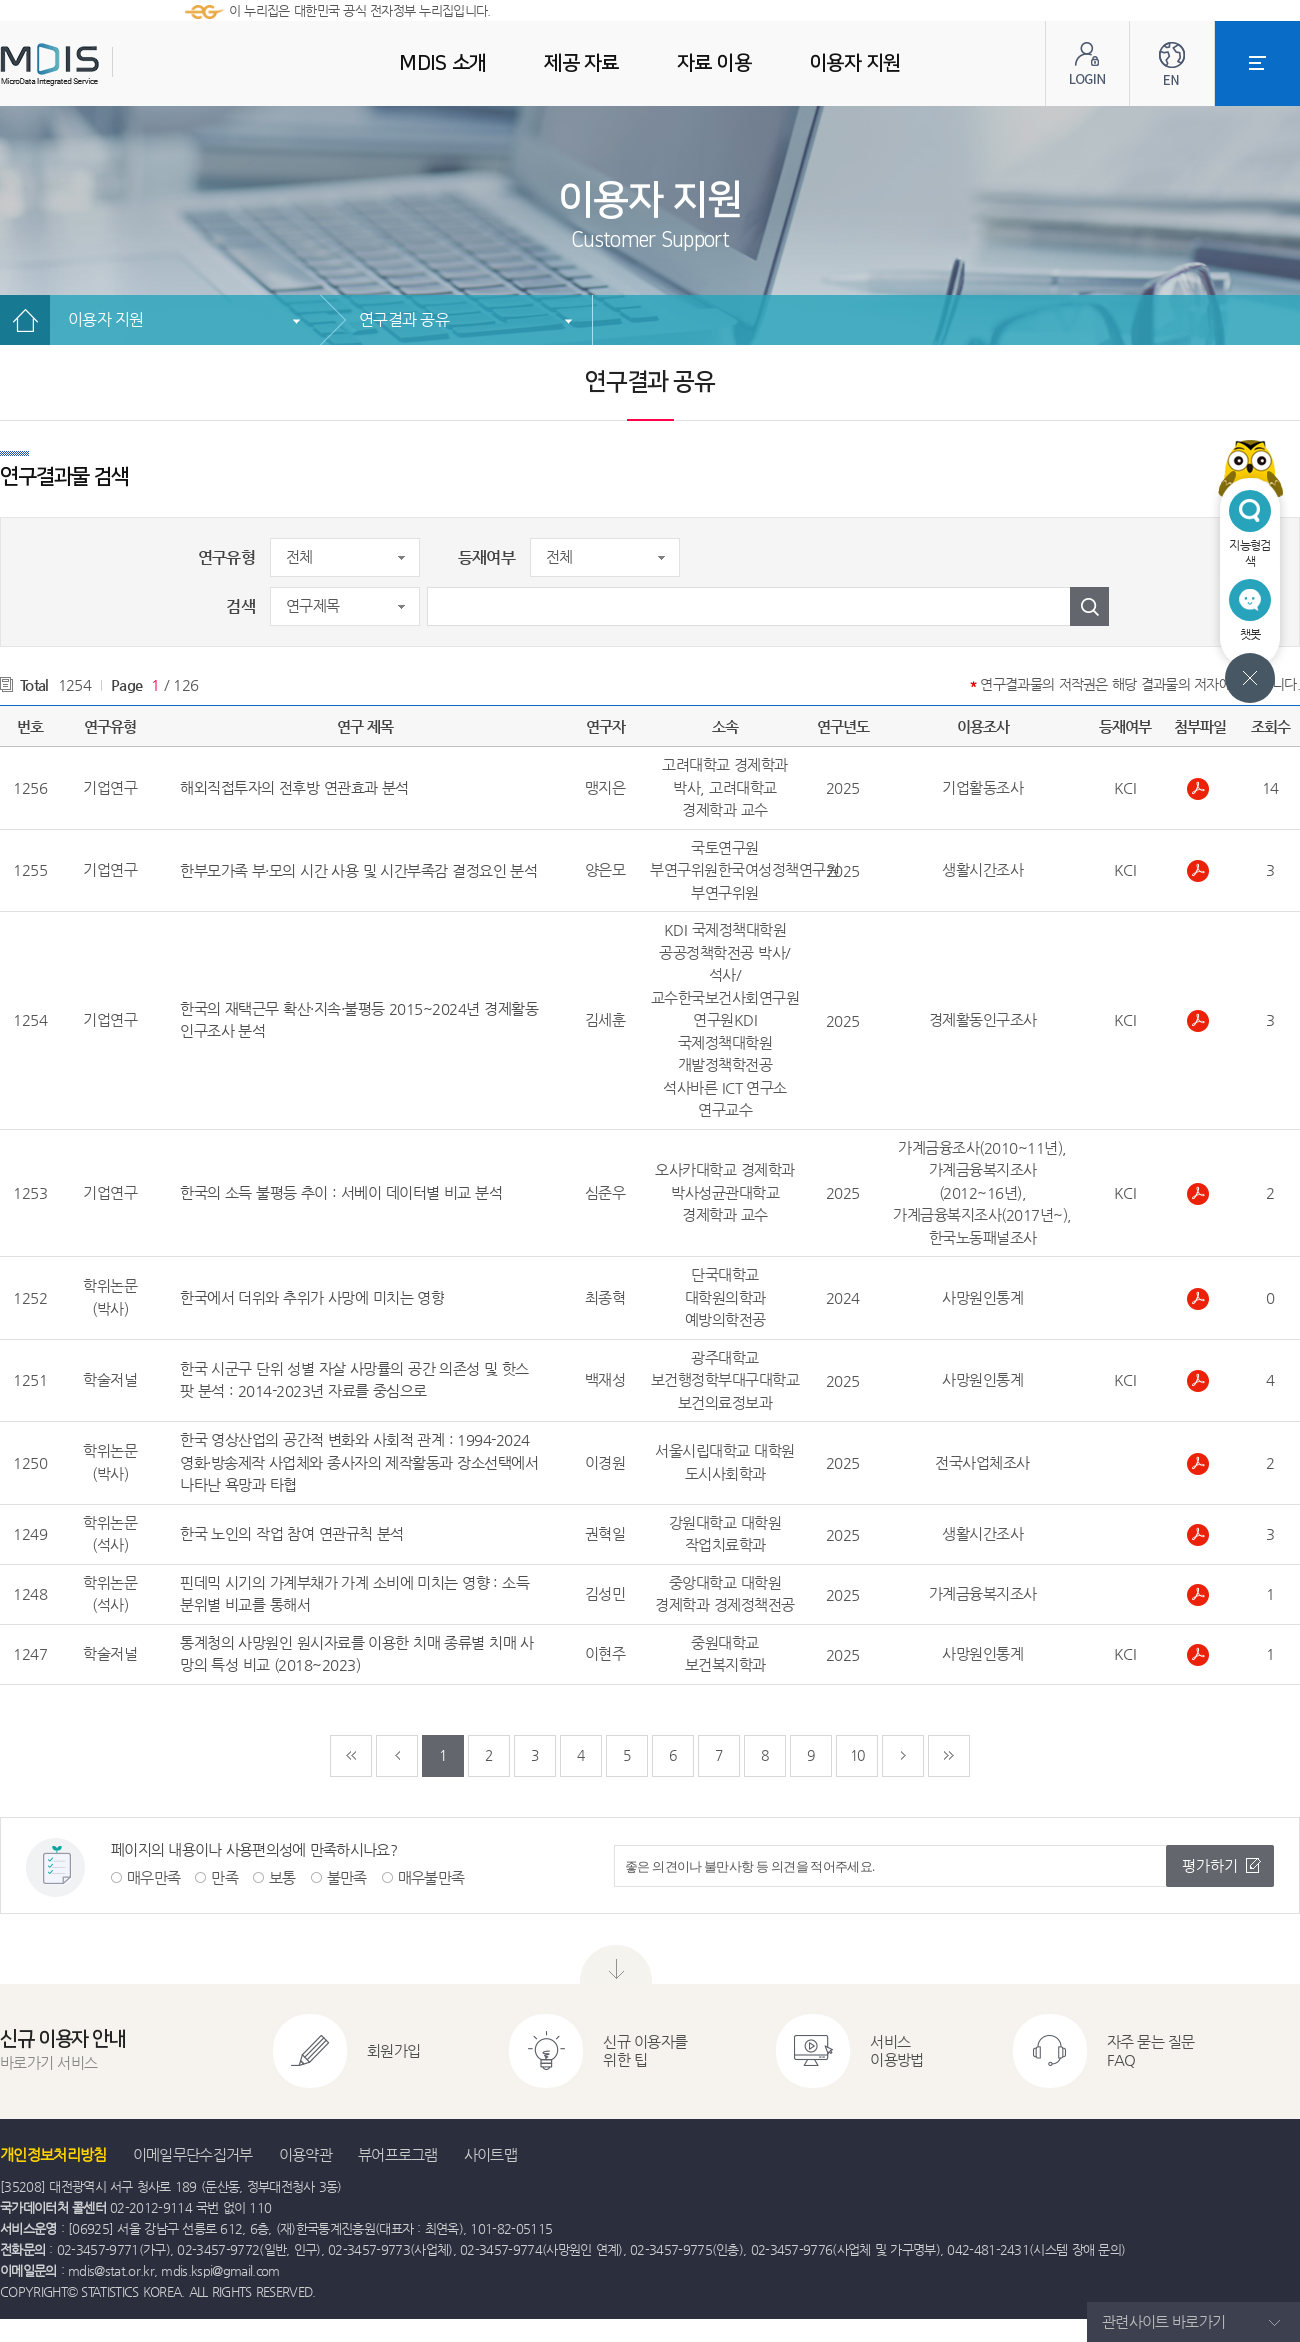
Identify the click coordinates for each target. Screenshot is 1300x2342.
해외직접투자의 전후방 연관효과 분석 (294, 787)
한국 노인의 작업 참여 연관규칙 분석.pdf (1200, 1535)
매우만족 (153, 1877)
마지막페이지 (949, 1756)
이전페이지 (397, 1756)
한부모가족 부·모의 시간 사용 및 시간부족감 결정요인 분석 (358, 870)
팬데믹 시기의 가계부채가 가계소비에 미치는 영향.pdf (1200, 1595)
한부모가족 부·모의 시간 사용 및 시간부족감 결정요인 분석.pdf (1200, 871)
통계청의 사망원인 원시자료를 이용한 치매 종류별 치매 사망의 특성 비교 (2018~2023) (357, 1654)
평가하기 (1210, 1865)
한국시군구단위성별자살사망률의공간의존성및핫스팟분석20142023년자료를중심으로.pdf (1200, 1381)
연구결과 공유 (404, 319)
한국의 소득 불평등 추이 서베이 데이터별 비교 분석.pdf (1200, 1194)
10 (857, 1755)
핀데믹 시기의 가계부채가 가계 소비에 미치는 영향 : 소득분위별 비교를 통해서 (354, 1594)
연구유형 (226, 557)
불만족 (347, 1877)
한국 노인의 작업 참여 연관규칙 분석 (292, 1533)
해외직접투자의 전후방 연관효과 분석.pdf (1200, 789)
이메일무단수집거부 (193, 2154)
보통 (282, 1877)
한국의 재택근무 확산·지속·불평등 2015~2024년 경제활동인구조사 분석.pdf (1200, 1021)
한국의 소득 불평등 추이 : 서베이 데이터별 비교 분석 (341, 1192)
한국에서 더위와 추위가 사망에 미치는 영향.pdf (1200, 1299)
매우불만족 (431, 1877)
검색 (240, 606)
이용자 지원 (106, 319)
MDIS (100, 64)
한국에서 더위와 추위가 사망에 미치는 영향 (312, 1297)
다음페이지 (903, 1756)
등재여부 (486, 557)
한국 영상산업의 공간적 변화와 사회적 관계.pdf (1200, 1464)
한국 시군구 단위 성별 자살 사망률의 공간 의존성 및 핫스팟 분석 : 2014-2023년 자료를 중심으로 (354, 1380)
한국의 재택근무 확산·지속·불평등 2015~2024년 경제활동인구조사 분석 (359, 1020)
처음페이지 (351, 1756)
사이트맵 (490, 2154)
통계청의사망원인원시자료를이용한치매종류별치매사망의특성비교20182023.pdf (1200, 1655)
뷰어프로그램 (398, 2154)
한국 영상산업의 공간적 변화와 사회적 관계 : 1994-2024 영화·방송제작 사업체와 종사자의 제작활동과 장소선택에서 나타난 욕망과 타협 (359, 1462)
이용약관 (305, 2154)
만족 (224, 1877)
